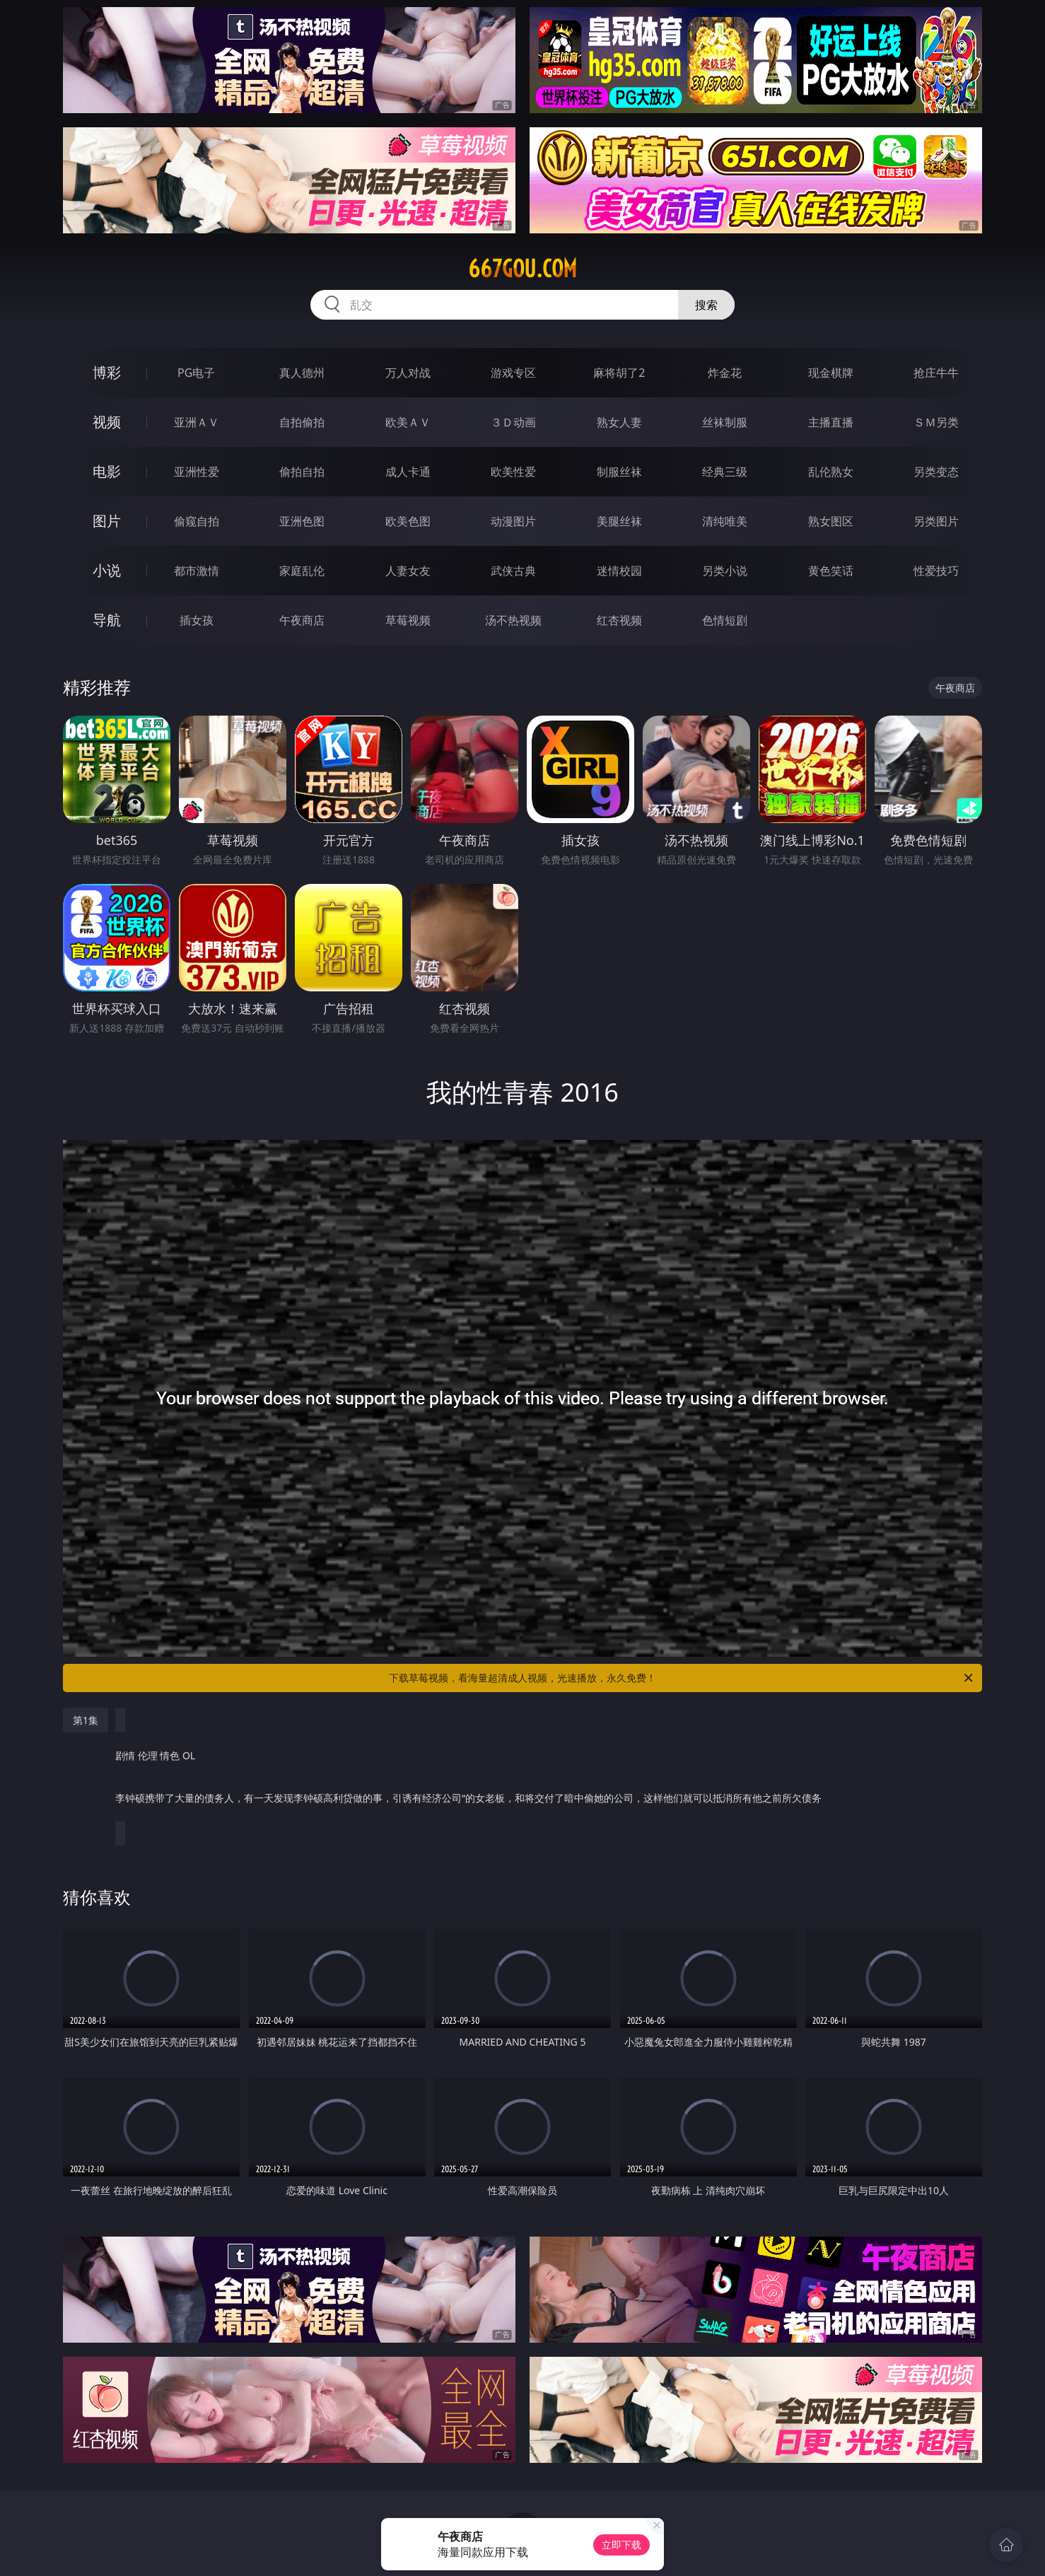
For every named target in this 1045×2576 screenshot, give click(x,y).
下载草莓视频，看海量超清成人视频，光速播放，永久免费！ (682, 1677)
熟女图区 (830, 521)
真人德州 (302, 372)
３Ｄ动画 (513, 422)
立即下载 (621, 2544)
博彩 (107, 372)
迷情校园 (619, 570)
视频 (107, 421)
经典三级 (724, 471)
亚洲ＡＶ (196, 422)
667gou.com (522, 269)
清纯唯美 (724, 521)
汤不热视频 (513, 620)
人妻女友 (408, 570)
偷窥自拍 (196, 521)
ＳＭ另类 (936, 422)
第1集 (85, 1720)
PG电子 (196, 372)
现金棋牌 (830, 372)
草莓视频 (408, 620)
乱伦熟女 (830, 471)
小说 (107, 570)
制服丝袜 (619, 471)
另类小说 (724, 570)
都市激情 (196, 570)
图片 (107, 520)
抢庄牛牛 (936, 372)
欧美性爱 (513, 471)
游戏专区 (513, 372)
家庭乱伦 (302, 570)
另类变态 (936, 471)
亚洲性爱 (196, 471)
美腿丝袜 (619, 521)
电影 (107, 471)
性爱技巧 (936, 570)
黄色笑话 (830, 570)
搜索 (706, 305)
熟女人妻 (619, 422)
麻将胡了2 (619, 372)
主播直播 (830, 422)
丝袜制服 (724, 422)
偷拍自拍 (302, 471)
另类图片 (936, 521)
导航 (107, 619)
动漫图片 (513, 521)
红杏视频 (619, 620)
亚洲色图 (302, 521)
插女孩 (197, 620)
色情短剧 (724, 620)
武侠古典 (513, 570)
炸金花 (725, 372)
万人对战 (408, 372)
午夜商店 (302, 620)
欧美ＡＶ (408, 422)
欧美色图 (408, 521)
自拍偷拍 (302, 422)
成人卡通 (408, 471)
